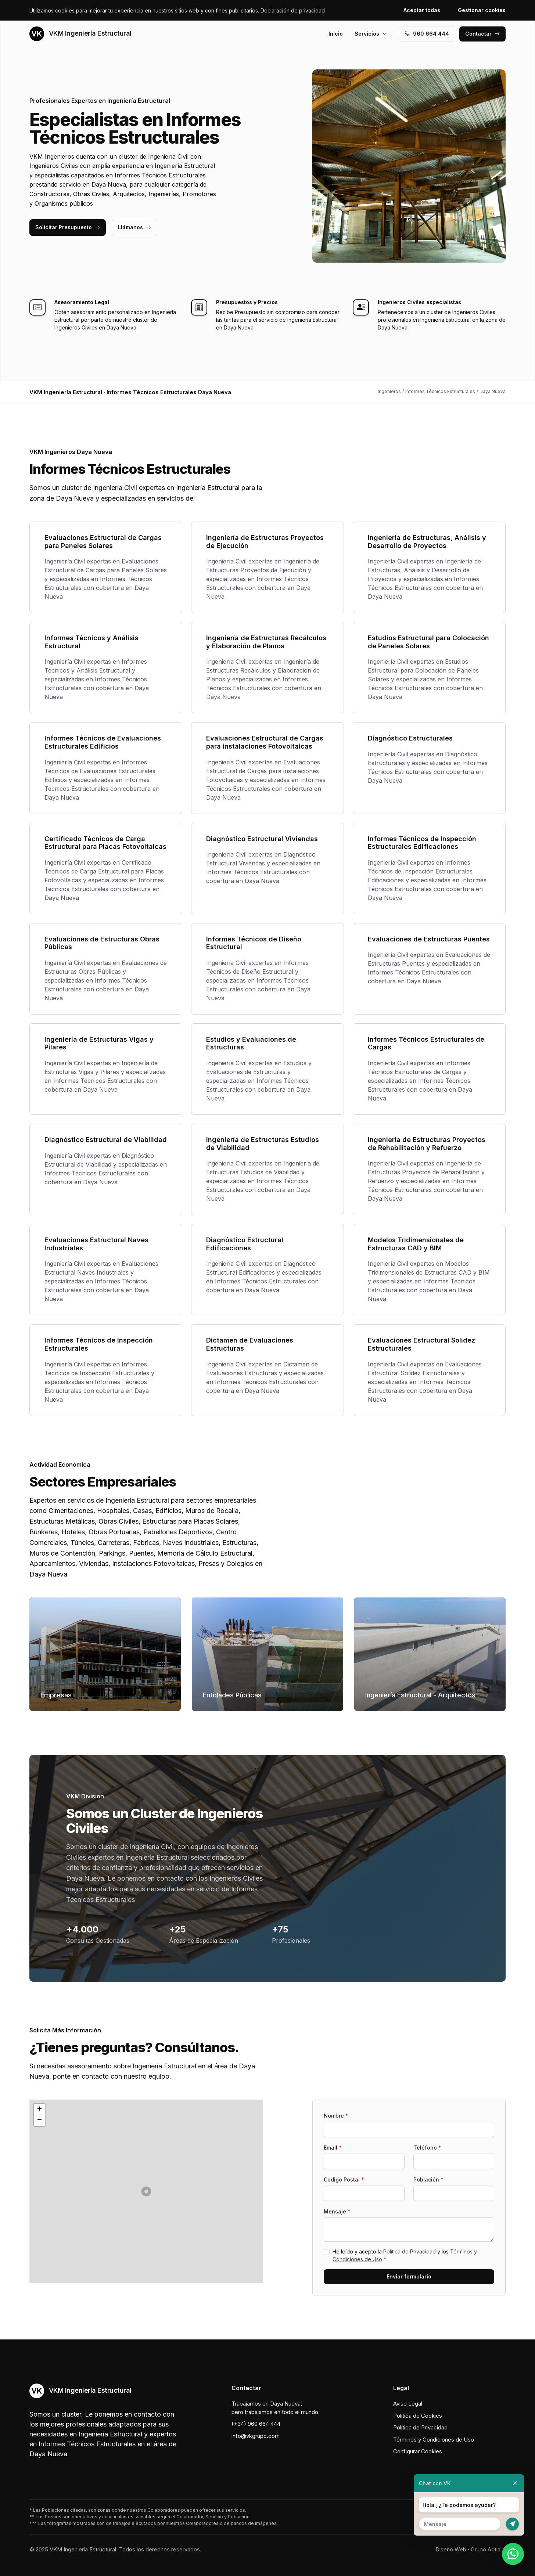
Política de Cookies (417, 2415)
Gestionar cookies (482, 10)
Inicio (335, 33)
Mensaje (337, 2211)
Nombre (336, 2115)
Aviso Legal (407, 2403)
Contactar (482, 33)
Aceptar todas (421, 10)
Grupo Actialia (488, 2549)
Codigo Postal (344, 2179)
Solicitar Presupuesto (67, 227)
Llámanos (134, 227)
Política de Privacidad (409, 2251)
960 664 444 (427, 33)
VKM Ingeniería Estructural (80, 33)
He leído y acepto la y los (405, 2255)
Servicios (371, 33)
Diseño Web (450, 2549)
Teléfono (427, 2147)
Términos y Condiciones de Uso (433, 2439)
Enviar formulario (409, 2276)
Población (428, 2179)
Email (333, 2147)
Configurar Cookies (417, 2451)
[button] (146, 2191)
